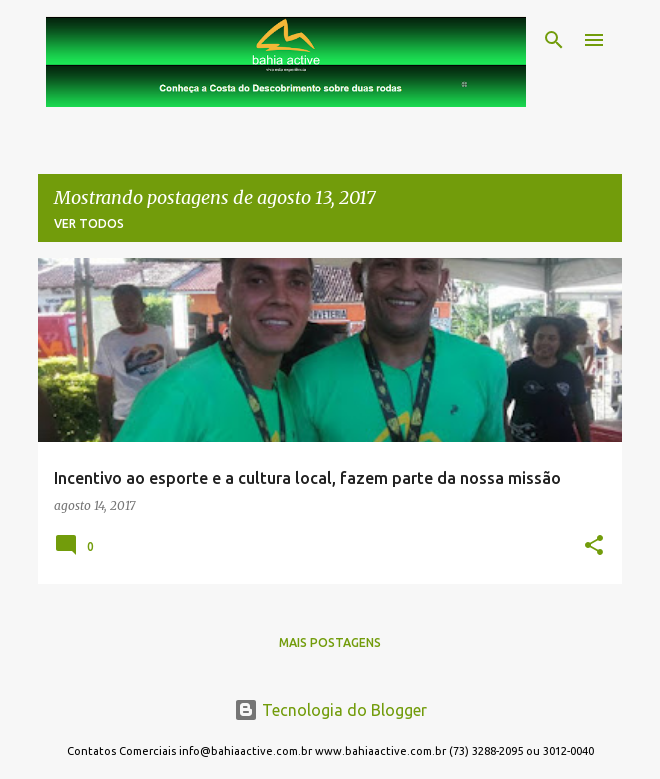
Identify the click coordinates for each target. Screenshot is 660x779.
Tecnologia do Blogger (330, 710)
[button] (594, 546)
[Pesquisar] (554, 40)
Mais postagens (330, 642)
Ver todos (89, 223)
